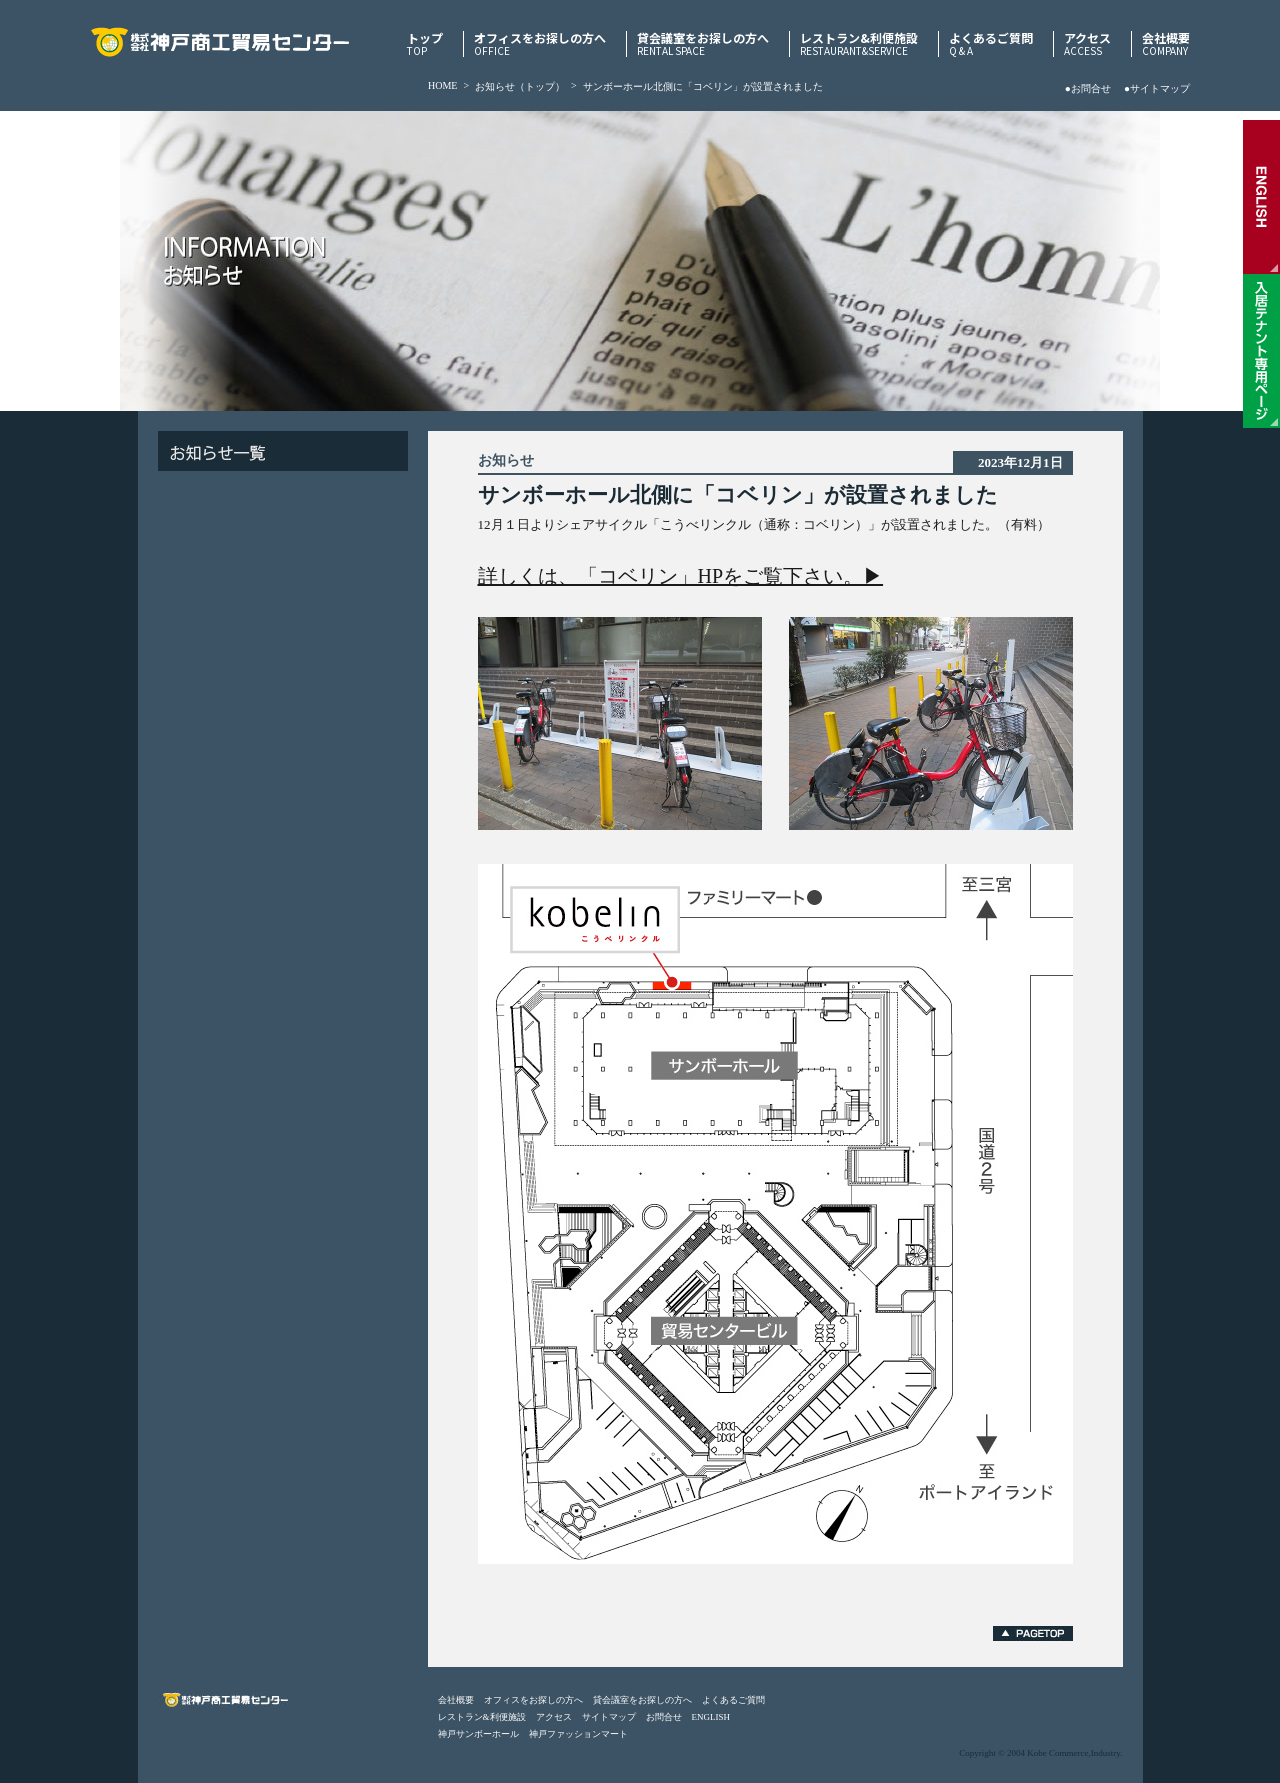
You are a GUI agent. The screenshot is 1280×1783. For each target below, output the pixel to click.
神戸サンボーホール (478, 1734)
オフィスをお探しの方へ (540, 44)
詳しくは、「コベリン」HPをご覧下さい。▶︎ (681, 576)
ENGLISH (711, 1717)
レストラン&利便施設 (859, 44)
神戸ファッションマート (578, 1734)
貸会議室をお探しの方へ (703, 44)
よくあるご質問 (991, 44)
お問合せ (664, 1717)
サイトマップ (609, 1717)
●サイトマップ (1157, 88)
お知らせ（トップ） (520, 86)
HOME (442, 85)
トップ (425, 44)
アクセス (1087, 44)
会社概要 (1166, 44)
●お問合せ (1088, 88)
